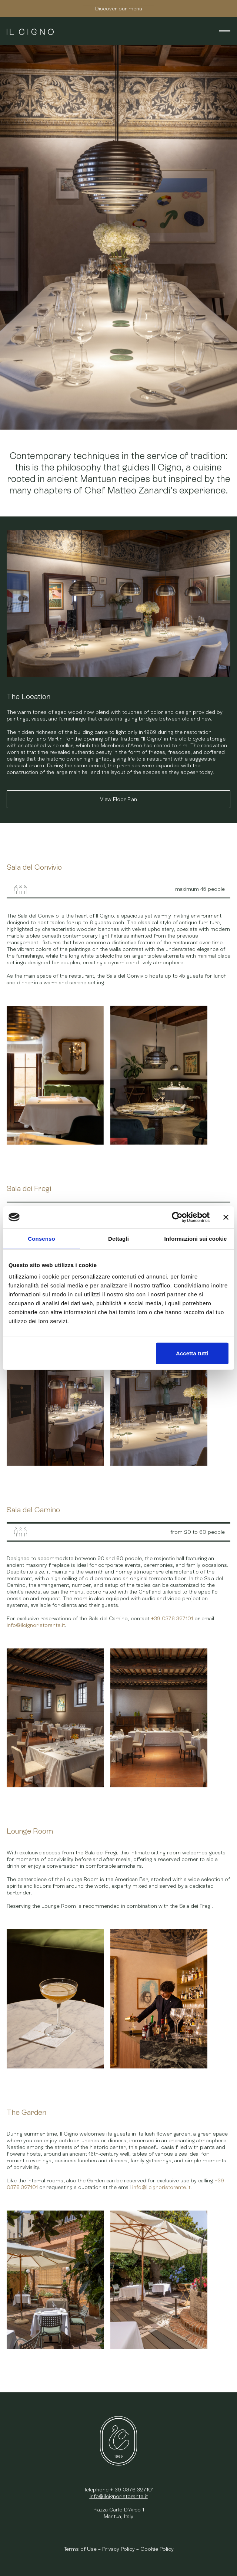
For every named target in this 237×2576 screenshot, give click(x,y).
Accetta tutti (192, 1353)
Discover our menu (118, 8)
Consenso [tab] (41, 1238)
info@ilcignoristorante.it (36, 1625)
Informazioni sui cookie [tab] (195, 1238)
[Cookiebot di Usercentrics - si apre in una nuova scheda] (177, 1217)
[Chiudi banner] (225, 1217)
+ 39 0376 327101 (132, 2490)
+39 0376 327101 (172, 1618)
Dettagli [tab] (118, 1238)
